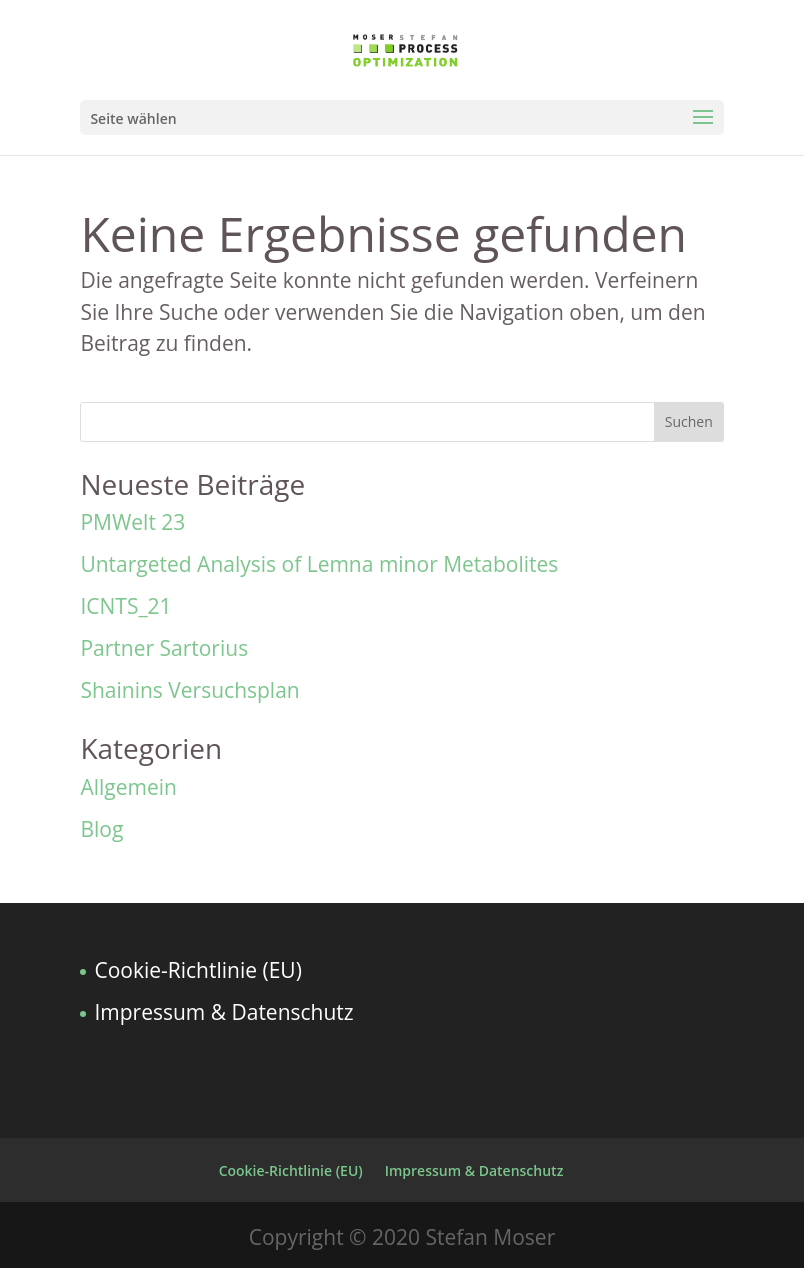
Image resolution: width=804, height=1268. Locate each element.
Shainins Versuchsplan (189, 690)
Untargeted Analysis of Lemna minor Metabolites (319, 564)
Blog (101, 829)
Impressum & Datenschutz (223, 1012)
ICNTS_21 (125, 606)
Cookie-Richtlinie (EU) (197, 970)
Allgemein (128, 787)
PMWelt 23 (132, 522)
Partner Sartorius (164, 648)
